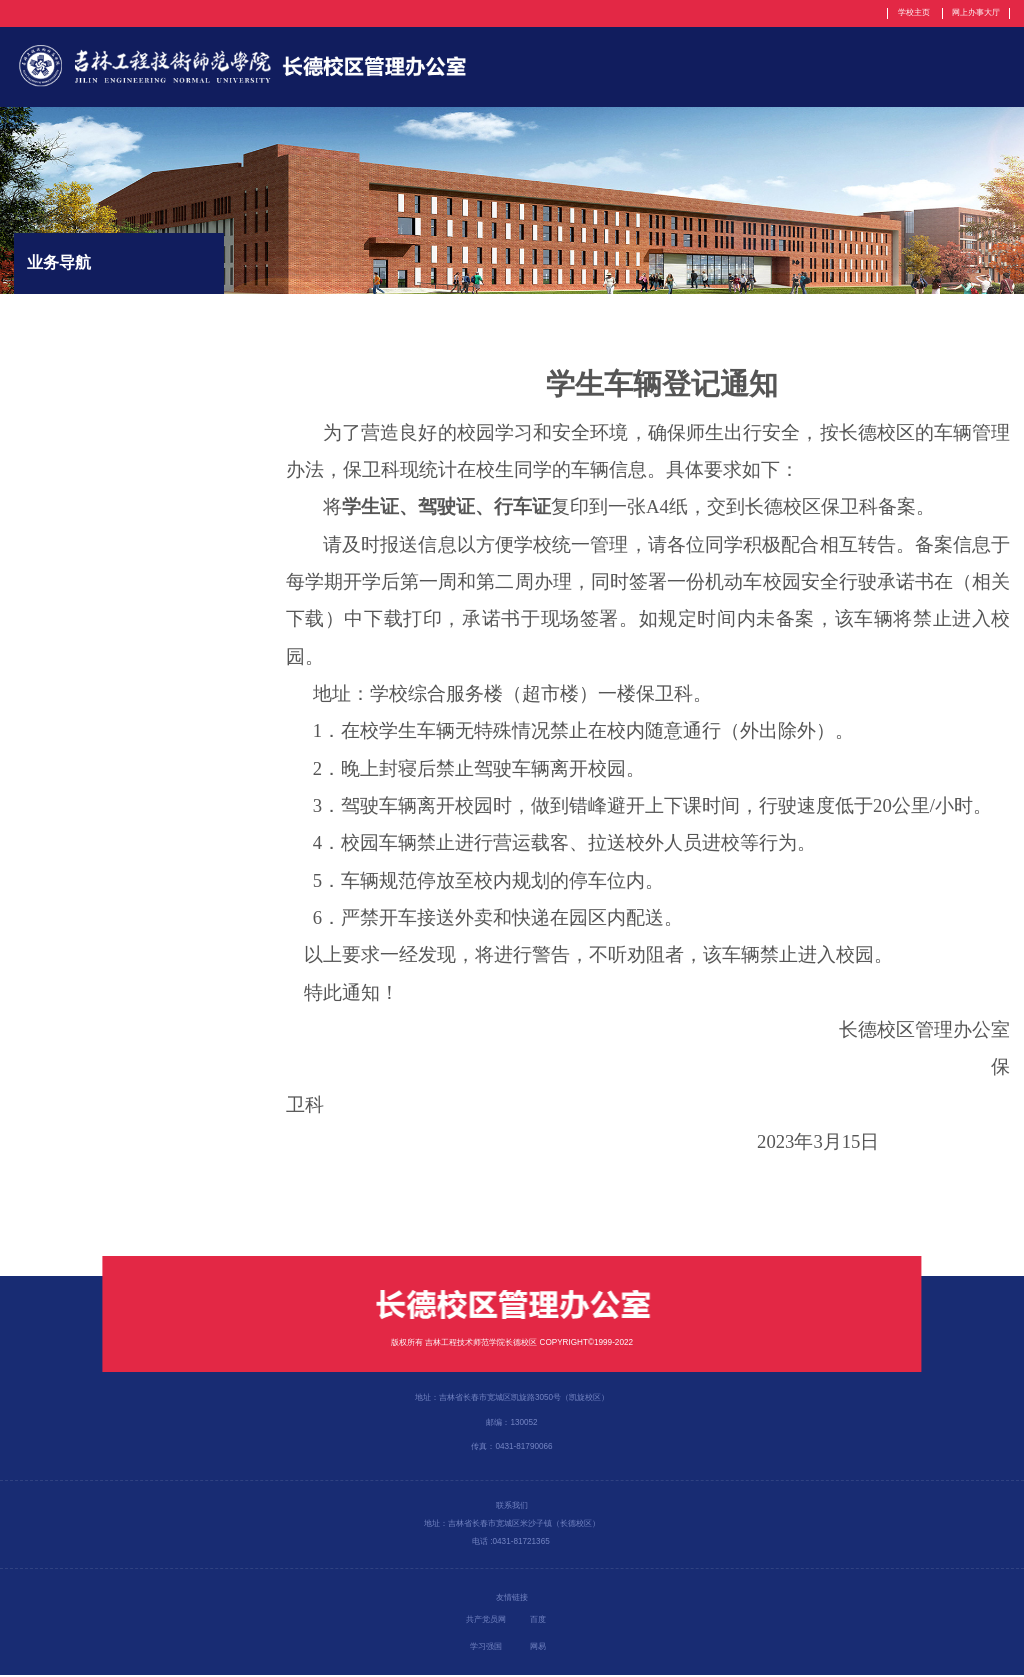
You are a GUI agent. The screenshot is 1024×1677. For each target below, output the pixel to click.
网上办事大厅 (976, 12)
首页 (494, 67)
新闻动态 (899, 67)
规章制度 (732, 67)
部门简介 (566, 67)
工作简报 (982, 67)
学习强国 (486, 1648)
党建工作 (816, 67)
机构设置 (649, 67)
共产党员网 (486, 1621)
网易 (538, 1648)
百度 (538, 1621)
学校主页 (913, 12)
